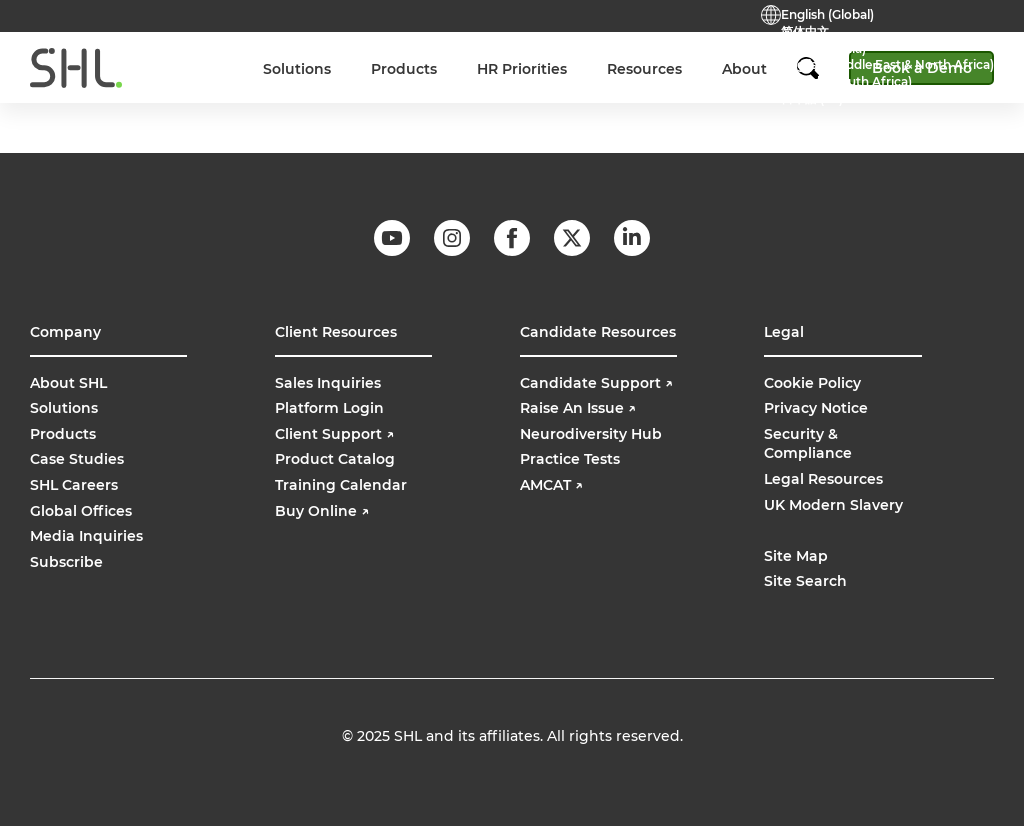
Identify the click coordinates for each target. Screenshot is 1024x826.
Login (618, 56)
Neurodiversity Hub (591, 434)
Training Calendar (341, 485)
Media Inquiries (86, 536)
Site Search (805, 581)
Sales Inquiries (328, 383)
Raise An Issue (578, 408)
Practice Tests (449, 56)
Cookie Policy (812, 383)
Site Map (796, 556)
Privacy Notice (816, 408)
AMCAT (551, 485)
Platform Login (329, 408)
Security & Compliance (808, 444)
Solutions (64, 408)
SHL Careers (74, 485)
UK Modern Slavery (833, 505)
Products (63, 434)
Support (546, 56)
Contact (353, 56)
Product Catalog (335, 459)
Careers (276, 56)
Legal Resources (823, 479)
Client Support (334, 434)
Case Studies (77, 459)
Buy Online (698, 56)
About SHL (68, 383)
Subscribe (66, 562)
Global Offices (81, 511)
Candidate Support (596, 383)
